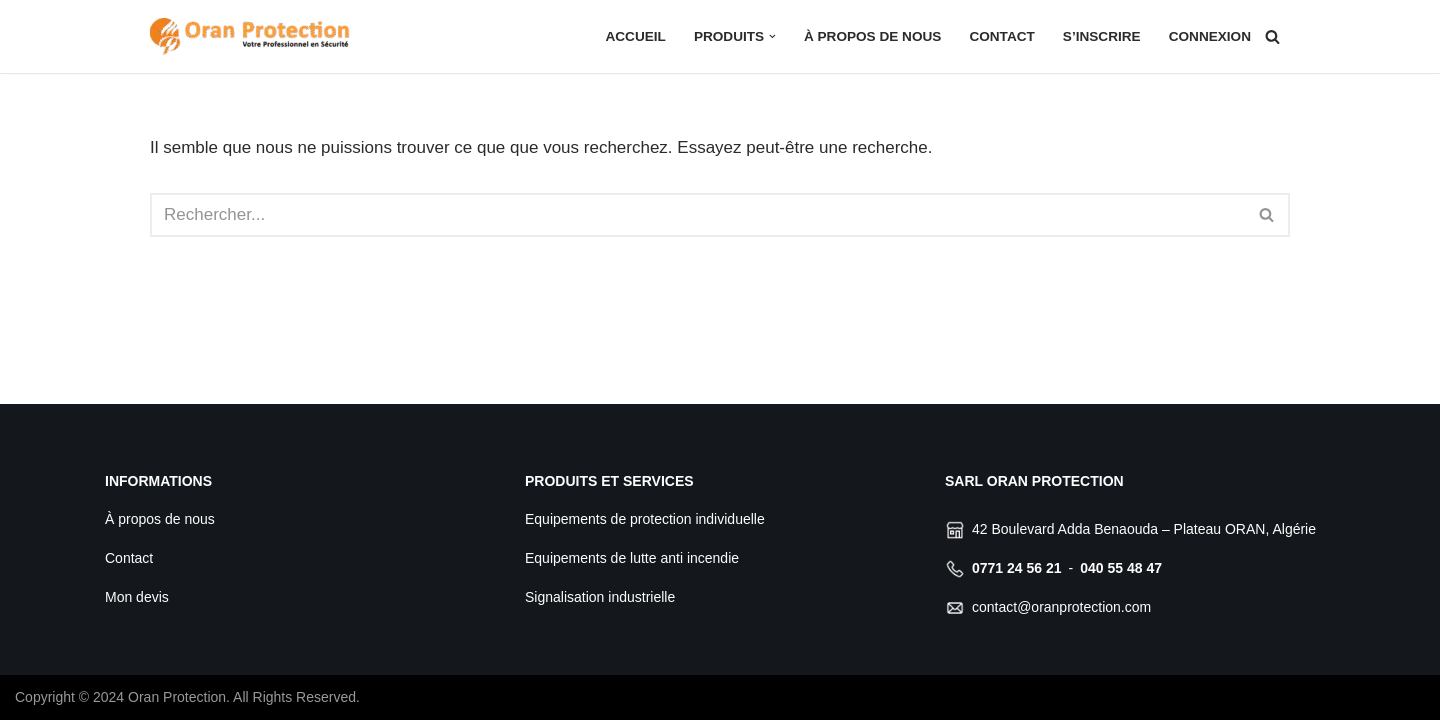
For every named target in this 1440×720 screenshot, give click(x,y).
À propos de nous (872, 36)
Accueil (635, 36)
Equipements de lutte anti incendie (632, 558)
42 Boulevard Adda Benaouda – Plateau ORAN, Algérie (1144, 529)
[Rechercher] (1272, 36)
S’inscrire (1102, 36)
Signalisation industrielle (600, 597)
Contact (1001, 36)
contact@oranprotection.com (1061, 607)
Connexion (1210, 36)
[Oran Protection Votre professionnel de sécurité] (250, 36)
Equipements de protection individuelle (645, 519)
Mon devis (137, 597)
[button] (772, 36)
